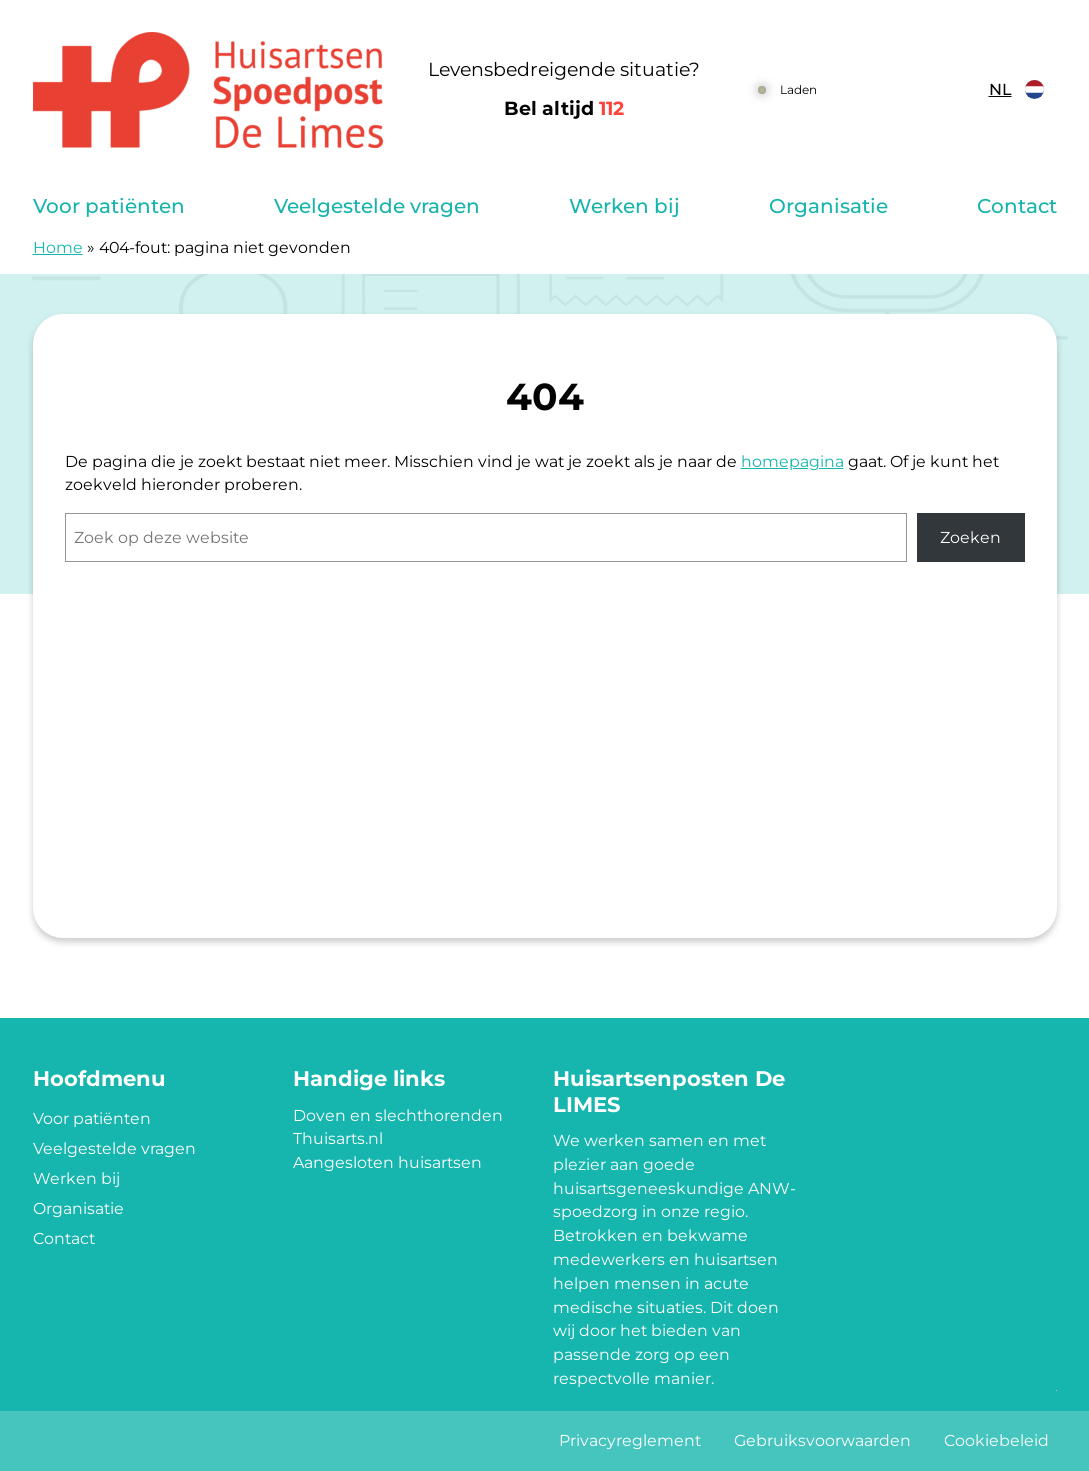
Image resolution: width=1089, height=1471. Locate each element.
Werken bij (624, 206)
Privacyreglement (630, 1440)
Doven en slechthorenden (398, 1115)
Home (58, 247)
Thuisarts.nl (338, 1138)
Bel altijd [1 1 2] (564, 108)
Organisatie (828, 206)
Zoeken (970, 537)
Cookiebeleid (996, 1440)
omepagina (798, 461)
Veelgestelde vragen (377, 206)
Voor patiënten (109, 206)
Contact (1017, 206)
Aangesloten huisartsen (387, 1162)
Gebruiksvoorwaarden (822, 1440)
